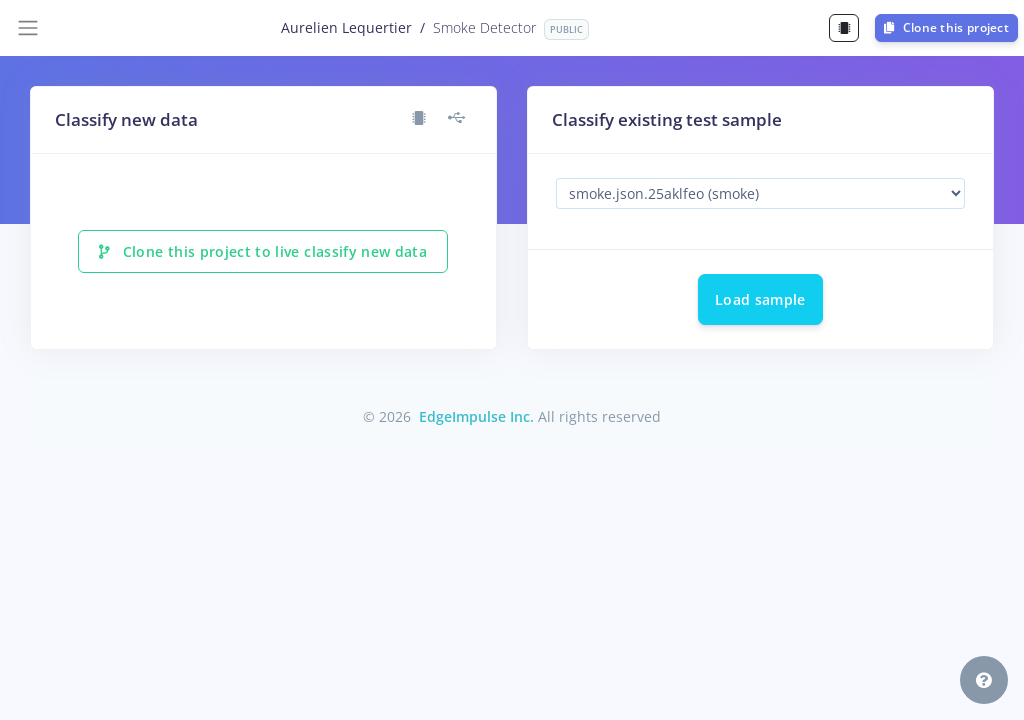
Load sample (760, 299)
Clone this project (946, 27)
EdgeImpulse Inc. (476, 416)
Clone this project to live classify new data (263, 251)
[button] (984, 680)
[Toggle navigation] (28, 28)
